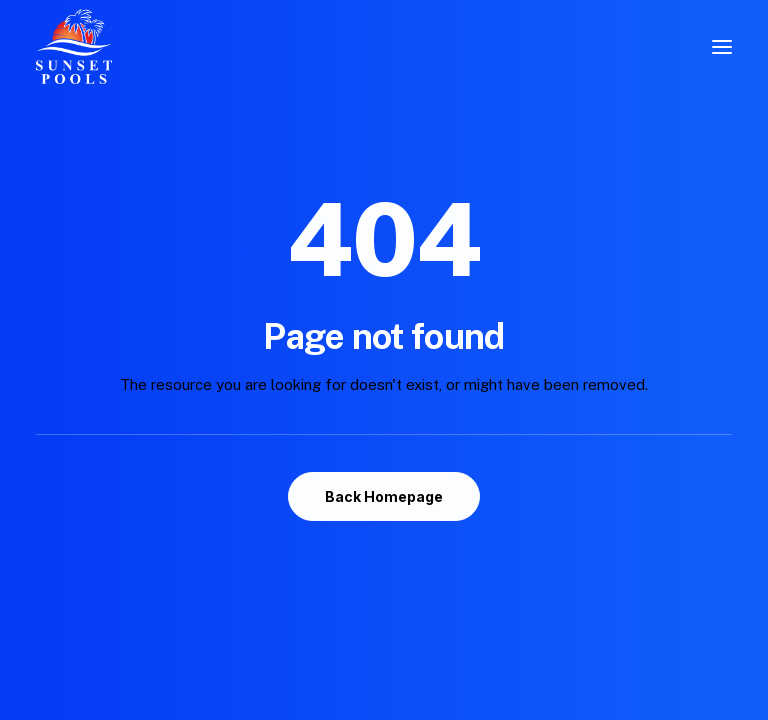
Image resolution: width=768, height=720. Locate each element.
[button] (722, 46)
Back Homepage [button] (384, 496)
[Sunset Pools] (74, 46)
